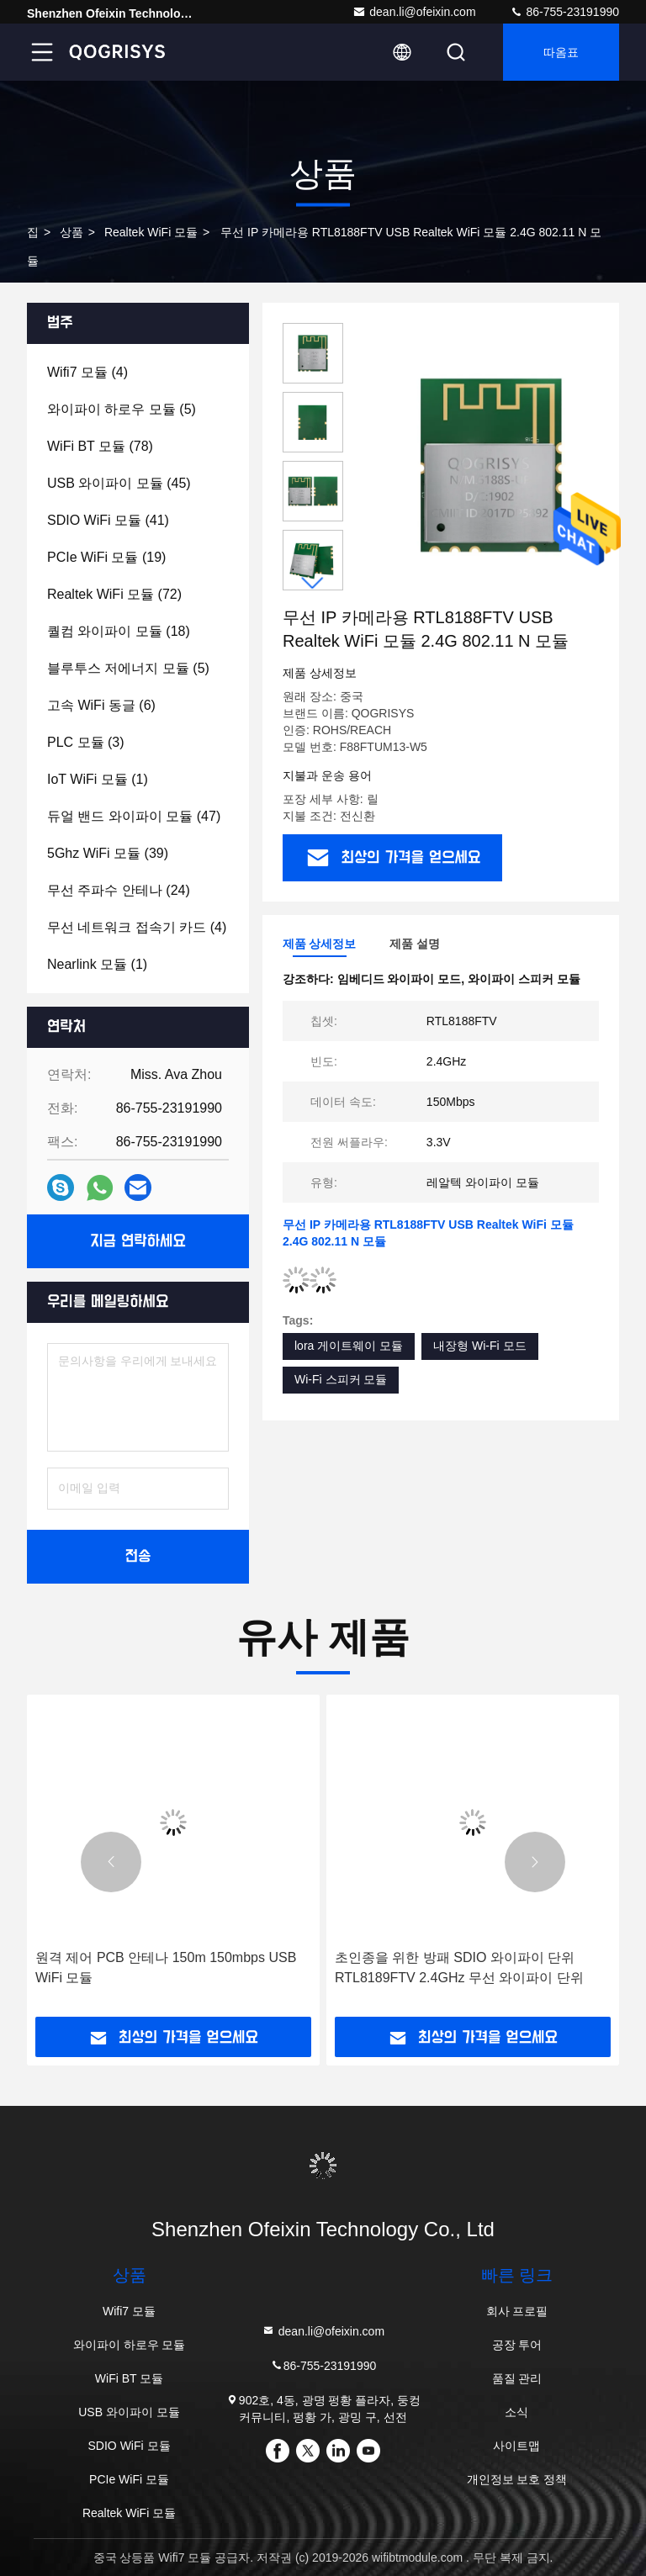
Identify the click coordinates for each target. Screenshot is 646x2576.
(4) (87, 372)
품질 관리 (517, 2378)
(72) (114, 594)
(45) (119, 483)
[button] (312, 583)
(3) (85, 742)
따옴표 (561, 52)
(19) (106, 557)
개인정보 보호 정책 (517, 2479)
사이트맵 (516, 2445)
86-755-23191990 (564, 12)
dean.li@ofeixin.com (413, 12)
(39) (107, 853)
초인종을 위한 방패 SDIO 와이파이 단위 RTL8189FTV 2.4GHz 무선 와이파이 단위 (459, 1967)
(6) (101, 705)
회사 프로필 (517, 2311)
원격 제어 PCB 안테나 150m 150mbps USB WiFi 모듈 (165, 1967)
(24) (118, 890)
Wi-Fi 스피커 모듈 (340, 1379)
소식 (516, 2412)
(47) (133, 816)
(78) (100, 446)
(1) (97, 779)
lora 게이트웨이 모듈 (348, 1345)
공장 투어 (517, 2344)
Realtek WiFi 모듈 (151, 232)
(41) (108, 520)
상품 (71, 232)
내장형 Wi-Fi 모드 (479, 1345)
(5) (121, 409)
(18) (118, 631)
